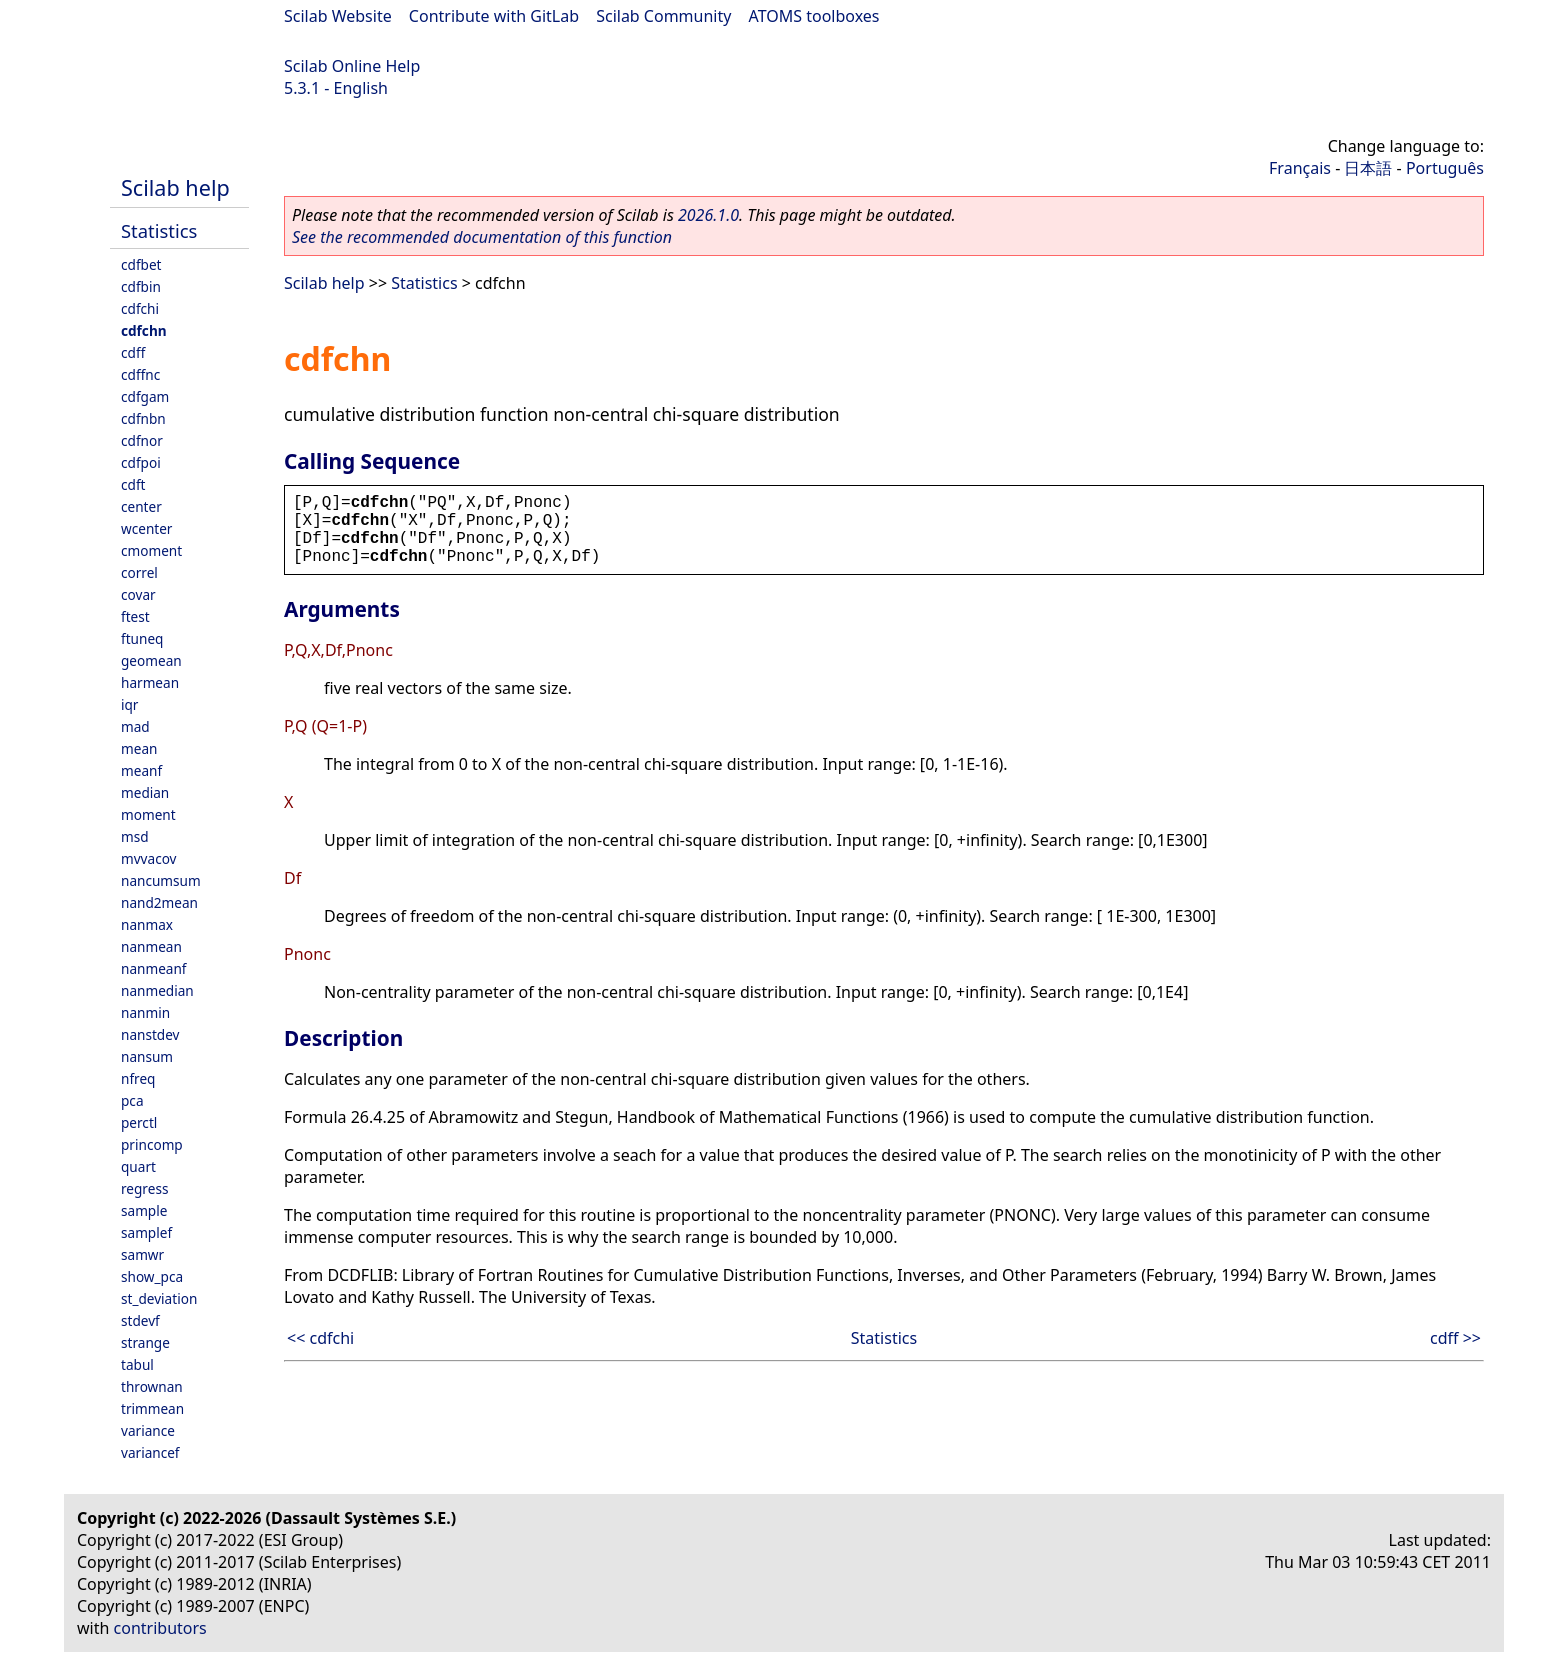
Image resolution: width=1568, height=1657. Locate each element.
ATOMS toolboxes (814, 16)
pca (132, 1100)
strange (145, 1342)
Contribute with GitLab (494, 16)
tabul (137, 1364)
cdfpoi (141, 462)
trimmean (152, 1408)
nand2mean (159, 902)
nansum (147, 1056)
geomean (151, 660)
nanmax (147, 924)
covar (138, 594)
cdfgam (145, 396)
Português (1445, 168)
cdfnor (142, 440)
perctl (139, 1122)
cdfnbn (143, 418)
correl (139, 572)
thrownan (152, 1386)
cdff (133, 352)
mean (139, 748)
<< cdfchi (320, 1338)
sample (144, 1210)
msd (135, 836)
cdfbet (141, 264)
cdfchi (140, 308)
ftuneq (142, 638)
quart (138, 1166)
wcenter (146, 528)
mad (135, 726)
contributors (160, 1628)
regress (144, 1188)
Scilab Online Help (352, 66)
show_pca (152, 1276)
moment (148, 814)
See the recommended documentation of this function (482, 237)
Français (1300, 168)
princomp (152, 1144)
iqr (129, 704)
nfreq (138, 1078)
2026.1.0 (708, 215)
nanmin (145, 1012)
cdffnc (140, 374)
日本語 (1368, 168)
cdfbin (141, 286)
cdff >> (1455, 1338)
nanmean (151, 946)
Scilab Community (663, 16)
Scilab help (175, 187)
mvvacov (149, 858)
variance (148, 1430)
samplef (146, 1232)
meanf (141, 770)
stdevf (140, 1320)
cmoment (151, 550)
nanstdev (150, 1034)
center (141, 506)
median (145, 792)
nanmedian (157, 990)
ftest (135, 616)
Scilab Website (338, 16)
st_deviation (159, 1298)
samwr (142, 1254)
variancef (150, 1452)
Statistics (159, 230)
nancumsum (161, 880)
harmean (150, 682)
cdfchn (144, 330)
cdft (133, 484)
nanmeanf (154, 968)
